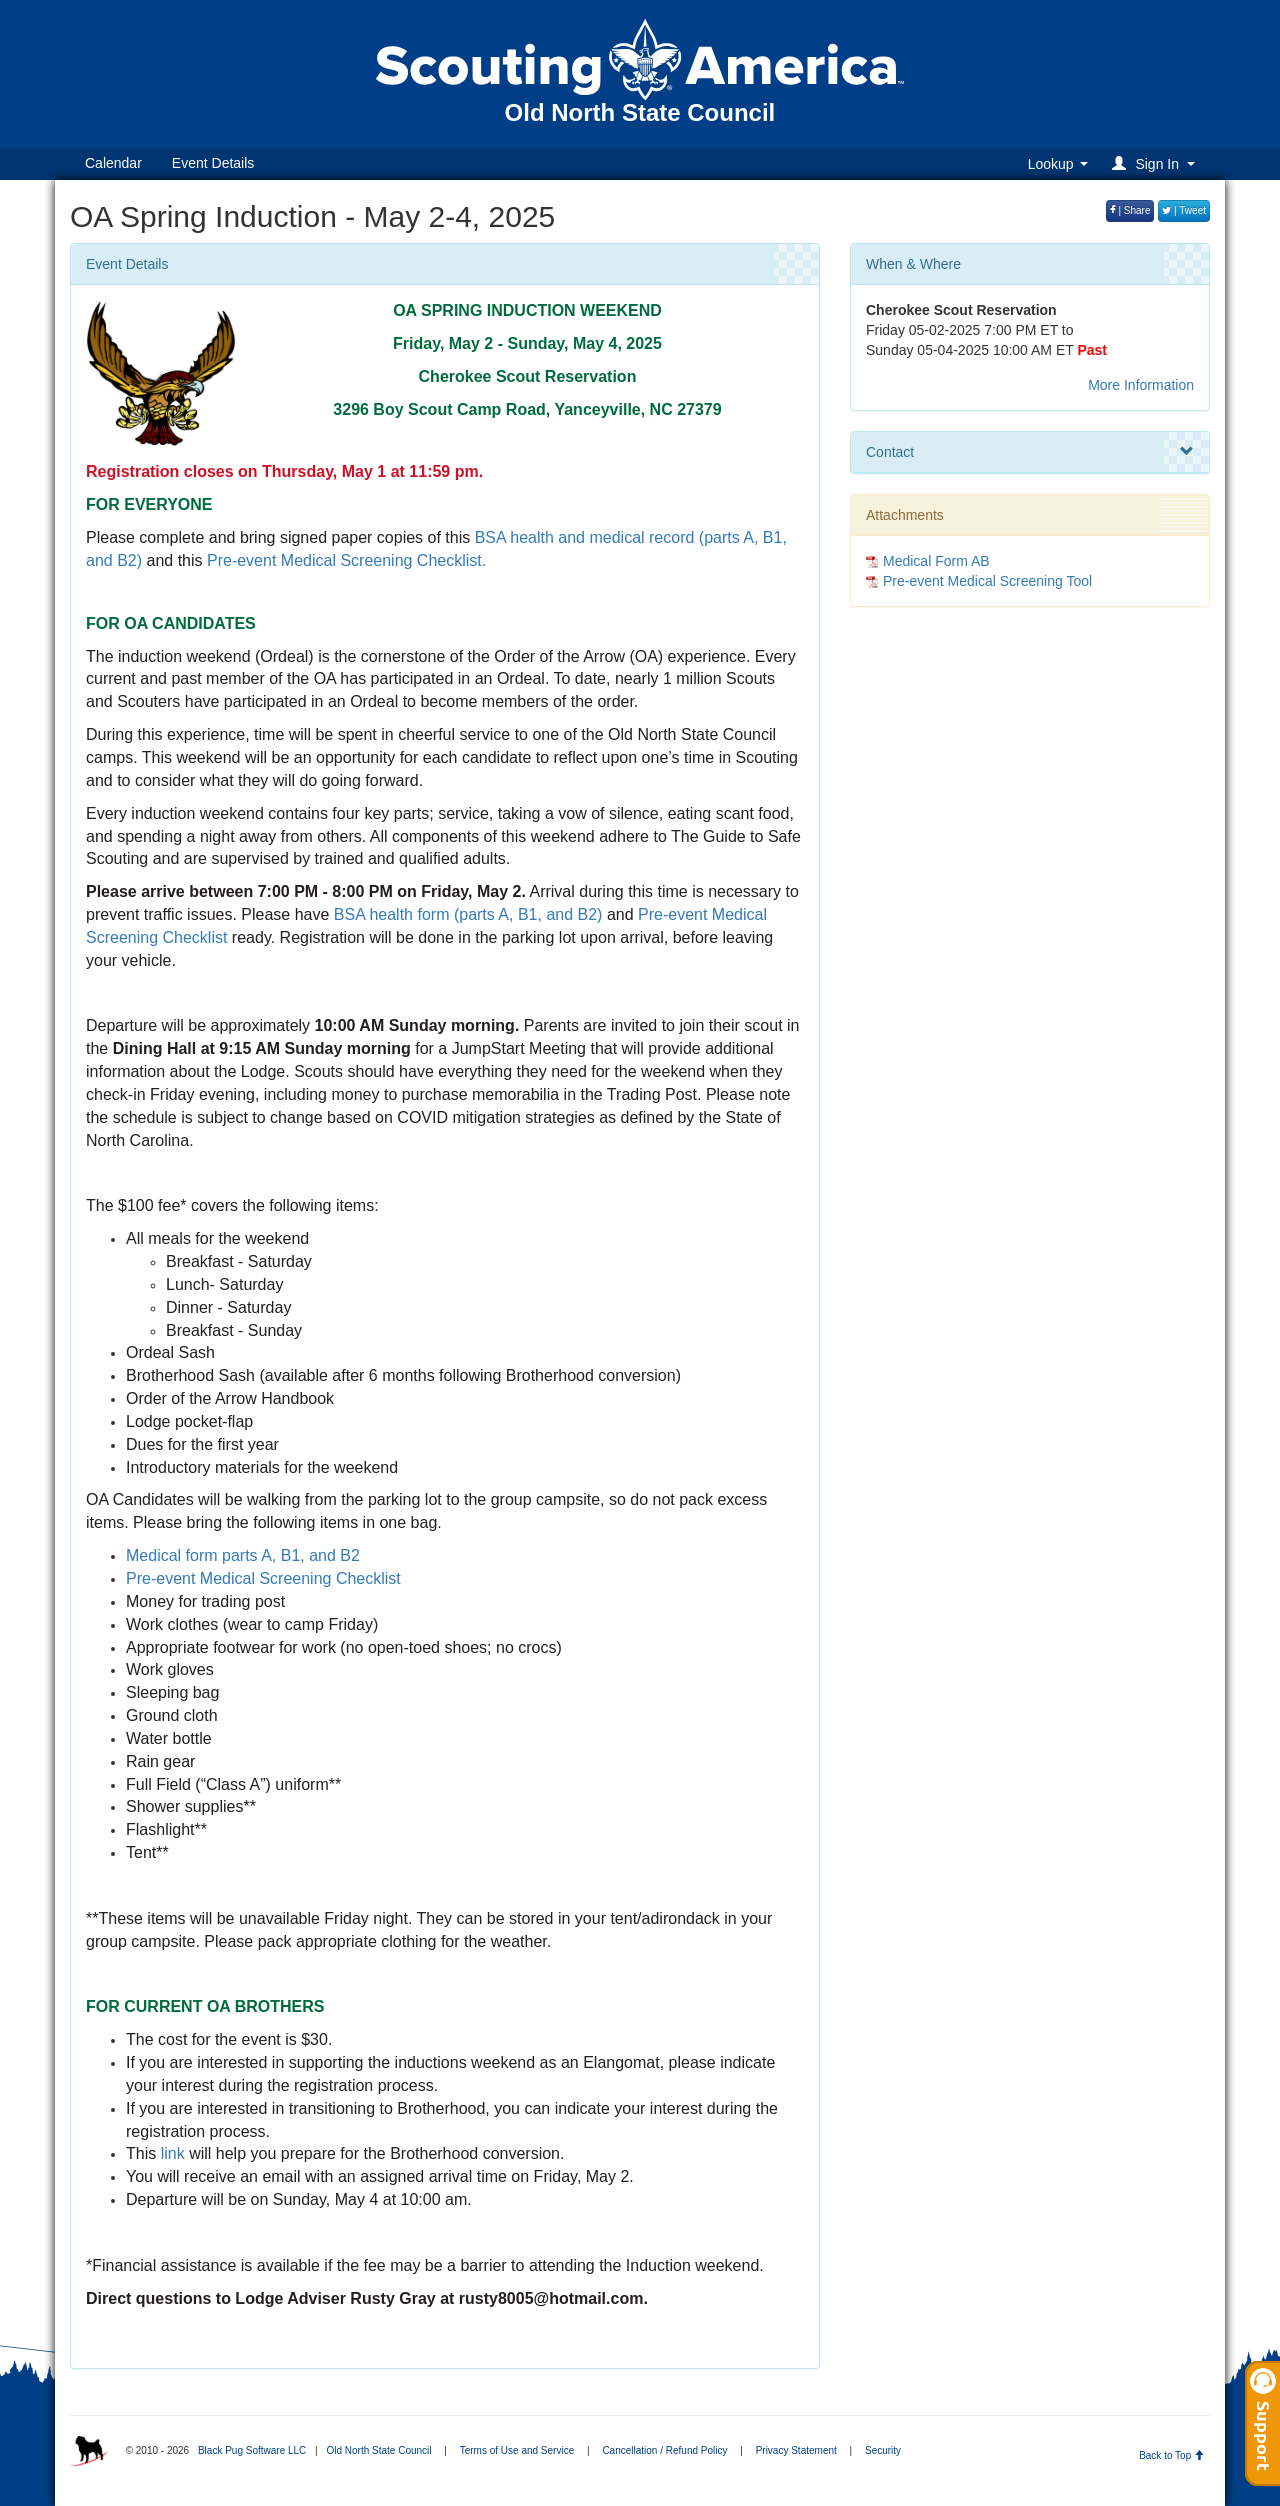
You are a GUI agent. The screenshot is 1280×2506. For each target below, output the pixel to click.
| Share (1130, 210)
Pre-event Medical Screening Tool (987, 581)
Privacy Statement (796, 2450)
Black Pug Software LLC (252, 2450)
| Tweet (1184, 210)
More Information (1141, 385)
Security (883, 2450)
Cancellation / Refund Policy (664, 2450)
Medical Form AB (936, 561)
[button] (1156, 163)
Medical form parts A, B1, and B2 (243, 1555)
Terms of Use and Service (517, 2450)
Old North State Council (378, 2450)
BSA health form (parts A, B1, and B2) (468, 914)
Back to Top (1171, 2455)
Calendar (113, 163)
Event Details (213, 163)
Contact (1030, 452)
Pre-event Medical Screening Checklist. (346, 560)
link (170, 2153)
